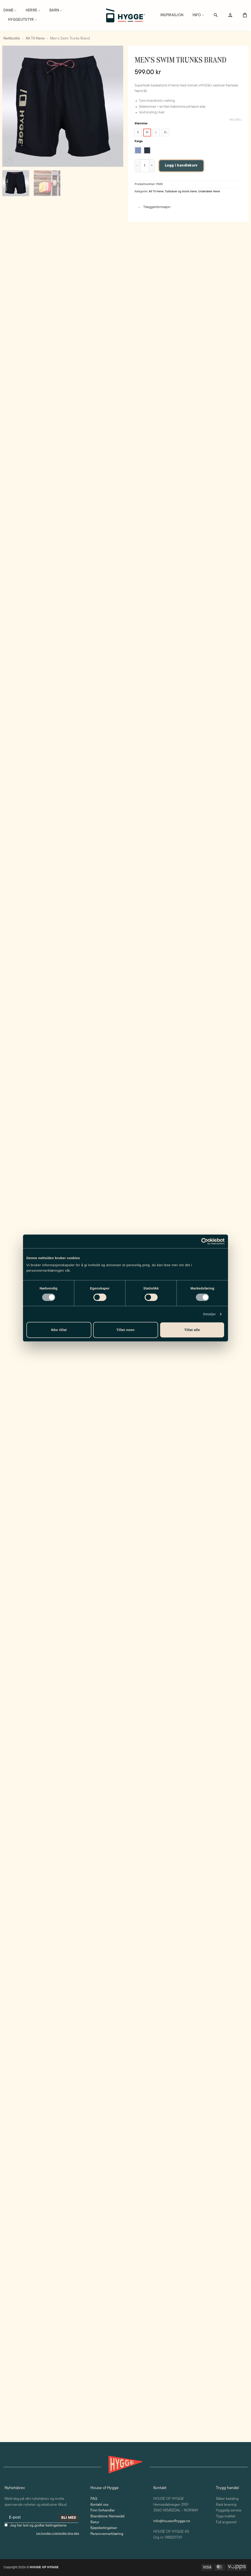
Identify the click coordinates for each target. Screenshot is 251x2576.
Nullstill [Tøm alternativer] (236, 120)
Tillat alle (192, 1330)
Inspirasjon (172, 15)
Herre (33, 10)
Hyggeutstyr (22, 20)
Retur (94, 2522)
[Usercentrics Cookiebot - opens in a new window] (205, 1241)
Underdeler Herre (209, 191)
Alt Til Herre (35, 38)
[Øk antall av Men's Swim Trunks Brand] (152, 165)
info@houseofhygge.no (171, 2521)
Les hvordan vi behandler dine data (57, 2533)
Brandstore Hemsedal (107, 2516)
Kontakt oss (99, 2505)
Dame (10, 10)
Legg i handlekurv (181, 165)
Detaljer (209, 1314)
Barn (55, 10)
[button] (230, 15)
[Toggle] (139, 207)
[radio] (138, 132)
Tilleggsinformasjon (153, 207)
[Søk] (215, 15)
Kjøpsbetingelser (103, 2528)
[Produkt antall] (144, 165)
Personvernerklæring (106, 2534)
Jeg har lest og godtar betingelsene (38, 2525)
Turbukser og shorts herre (181, 191)
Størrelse (141, 123)
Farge (139, 141)
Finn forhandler (102, 2510)
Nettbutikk (11, 38)
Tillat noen (125, 1330)
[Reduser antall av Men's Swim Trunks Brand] (137, 165)
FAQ (93, 2499)
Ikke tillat (59, 1330)
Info (198, 15)
